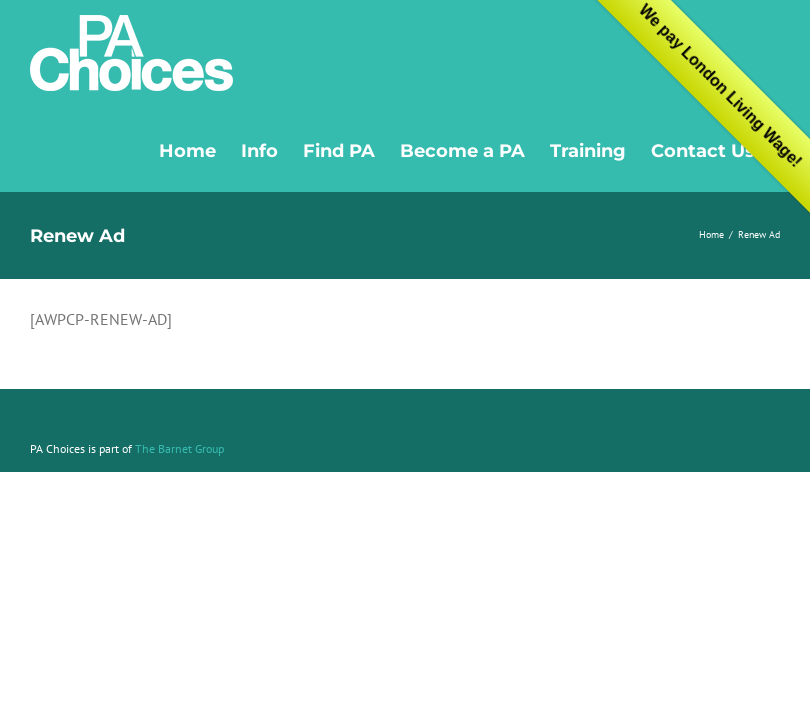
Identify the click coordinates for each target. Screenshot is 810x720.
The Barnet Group (179, 448)
